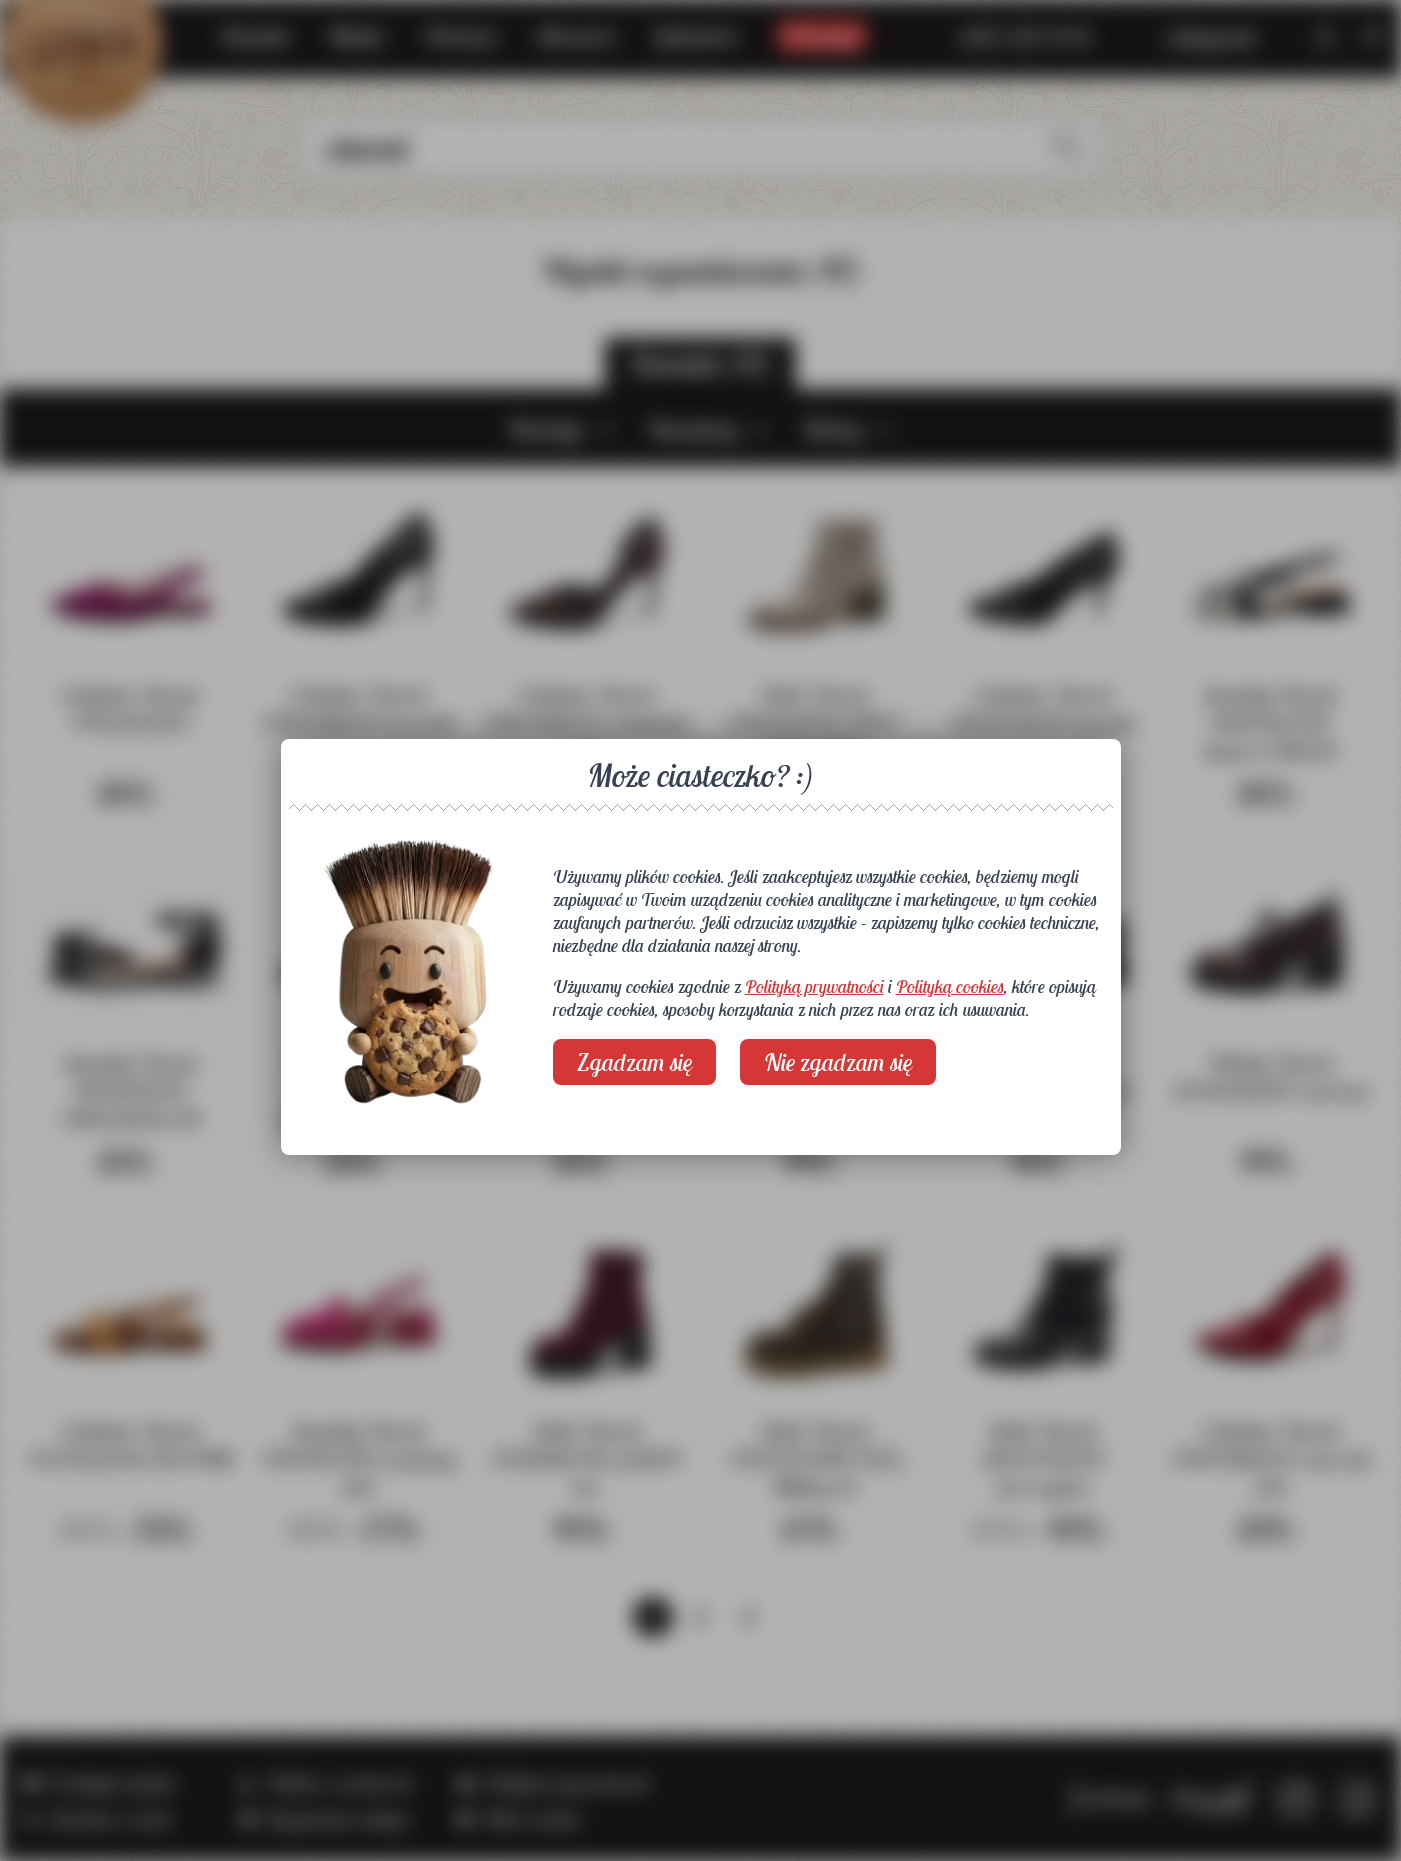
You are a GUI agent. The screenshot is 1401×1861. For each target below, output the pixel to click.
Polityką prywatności (814, 986)
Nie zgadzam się (838, 1062)
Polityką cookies (950, 986)
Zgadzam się (634, 1062)
